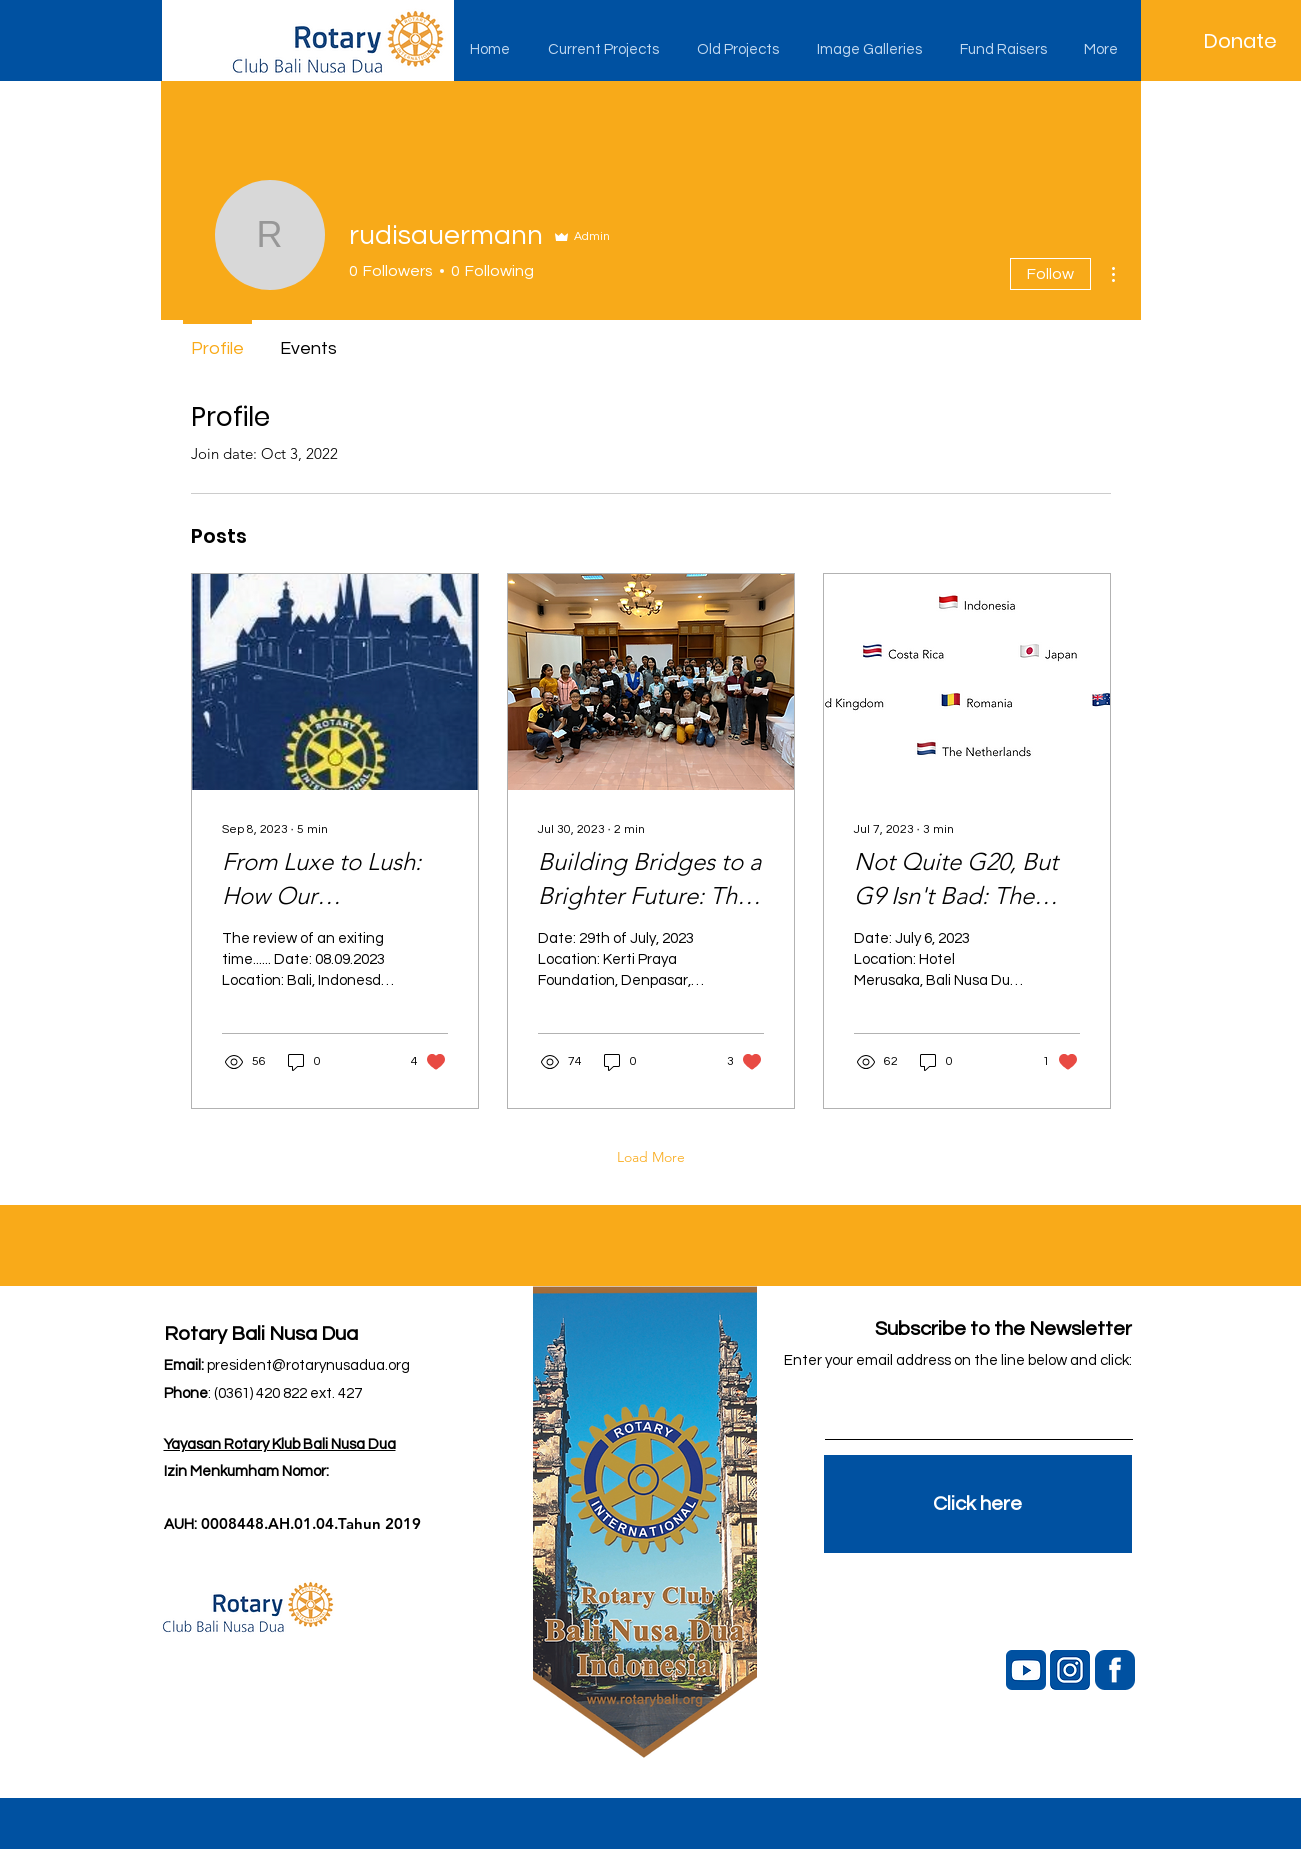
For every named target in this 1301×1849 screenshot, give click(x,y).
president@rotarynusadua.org (308, 1365)
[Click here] (978, 1504)
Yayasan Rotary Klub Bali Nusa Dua (280, 1444)
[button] (607, 50)
